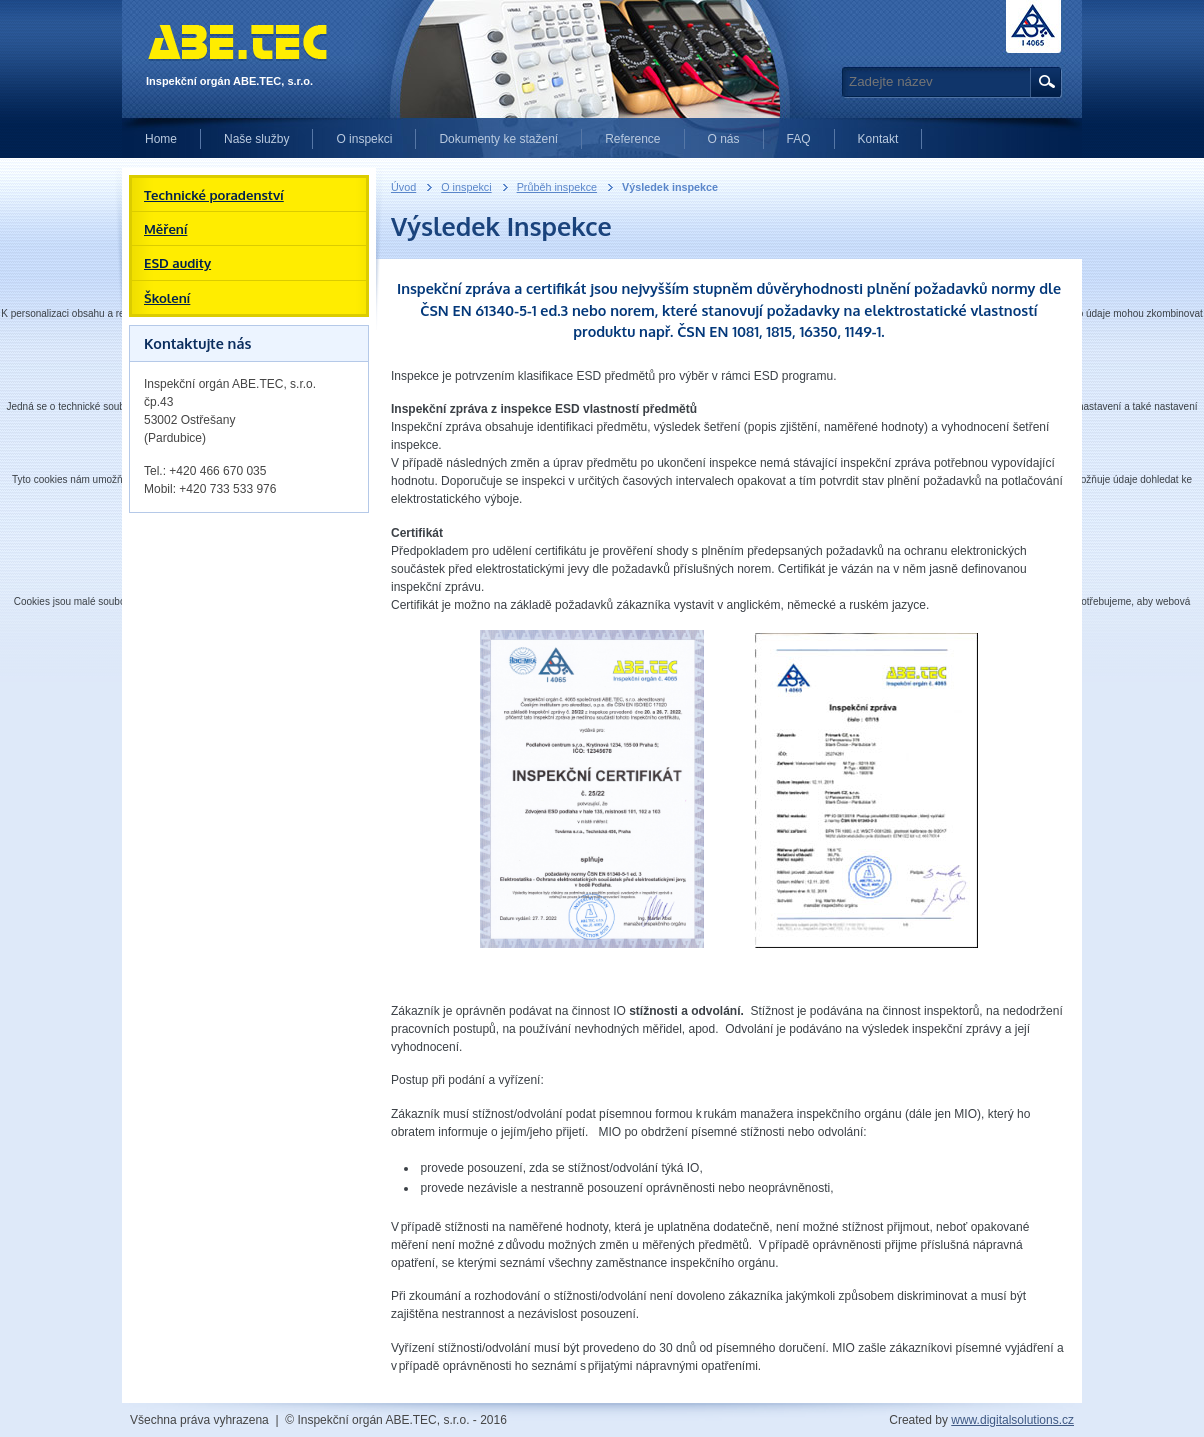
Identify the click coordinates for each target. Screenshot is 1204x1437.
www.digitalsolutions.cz (1012, 1420)
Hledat (1043, 82)
